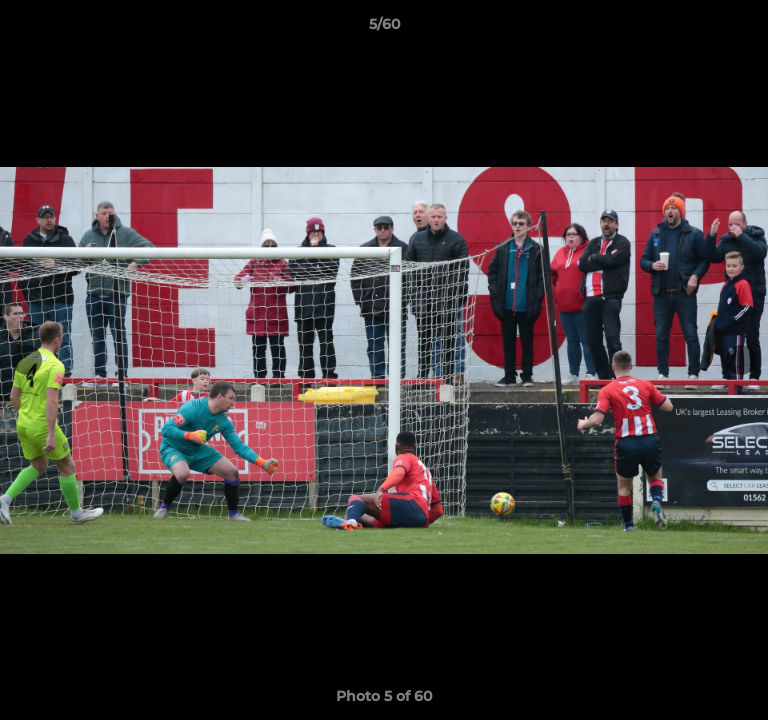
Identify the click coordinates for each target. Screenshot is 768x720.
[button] (744, 29)
